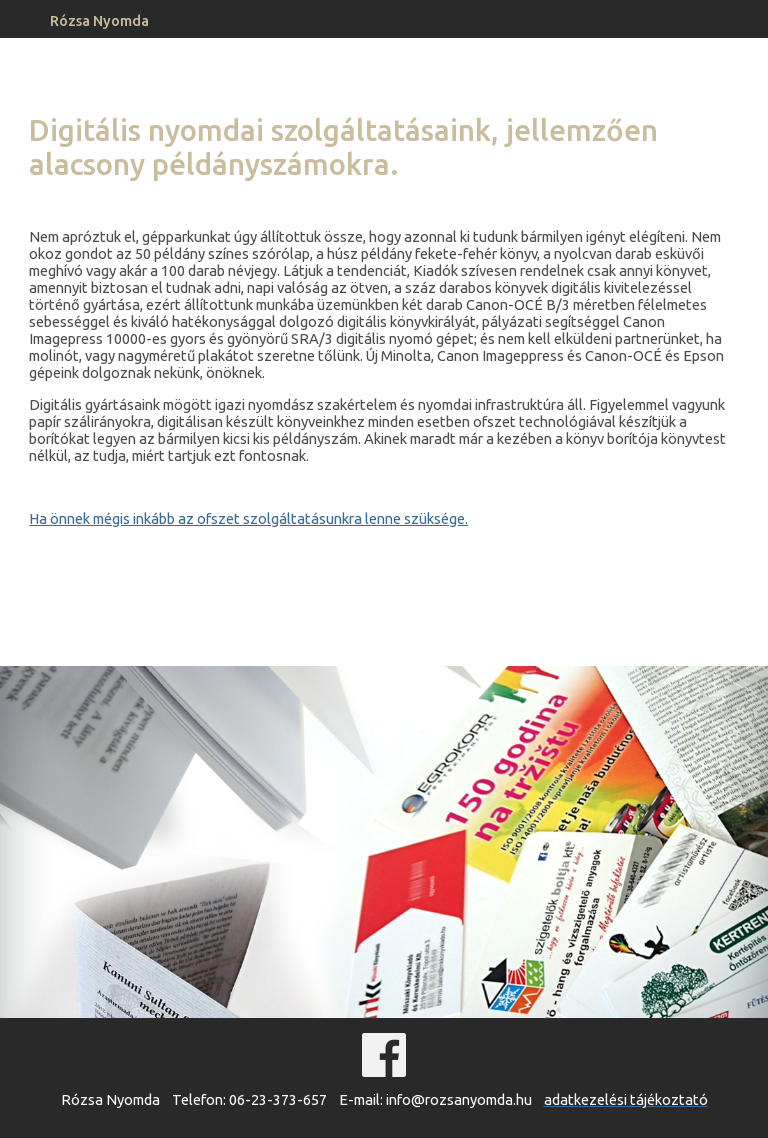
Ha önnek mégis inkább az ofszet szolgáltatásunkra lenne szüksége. (248, 518)
